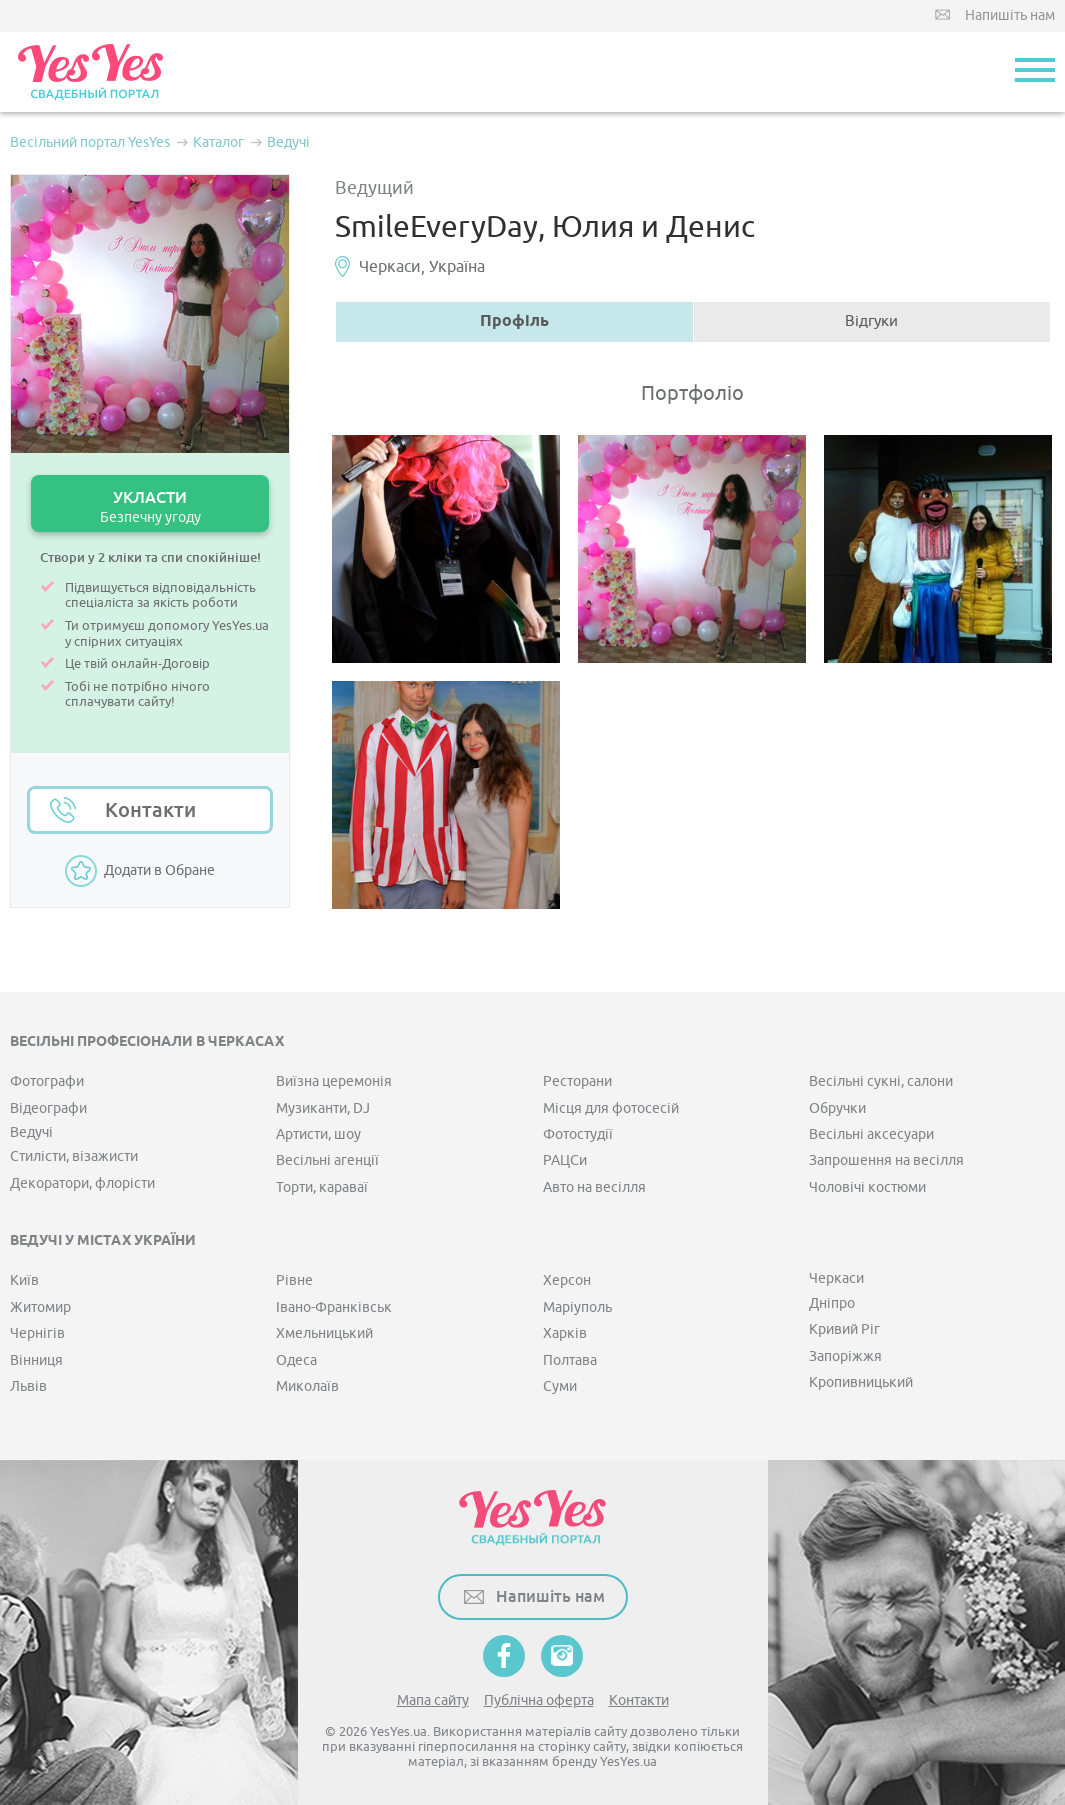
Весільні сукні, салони (881, 1081)
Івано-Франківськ (334, 1307)
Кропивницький (861, 1382)
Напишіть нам (1010, 15)
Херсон (567, 1280)
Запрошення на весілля (886, 1160)
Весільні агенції (327, 1160)
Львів (28, 1386)
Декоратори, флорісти (82, 1183)
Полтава (570, 1360)
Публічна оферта (539, 1700)
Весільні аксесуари (871, 1134)
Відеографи (48, 1108)
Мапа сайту (433, 1700)
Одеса (296, 1360)
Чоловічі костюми (867, 1187)
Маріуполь (577, 1307)
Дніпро (832, 1303)
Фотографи (47, 1081)
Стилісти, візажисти (74, 1156)
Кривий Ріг (844, 1329)
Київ (24, 1280)
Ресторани (577, 1081)
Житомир (40, 1307)
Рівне (294, 1280)
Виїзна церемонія (334, 1081)
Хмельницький (324, 1333)
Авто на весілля (594, 1187)
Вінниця (36, 1360)
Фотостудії (578, 1134)
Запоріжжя (845, 1356)
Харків (565, 1333)
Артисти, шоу (318, 1134)
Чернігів (37, 1333)
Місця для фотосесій (611, 1108)
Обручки (837, 1108)
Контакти (150, 810)
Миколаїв (307, 1386)
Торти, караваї (322, 1187)
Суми (560, 1386)
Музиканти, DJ (323, 1108)
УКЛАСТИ (150, 506)
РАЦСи (565, 1160)
